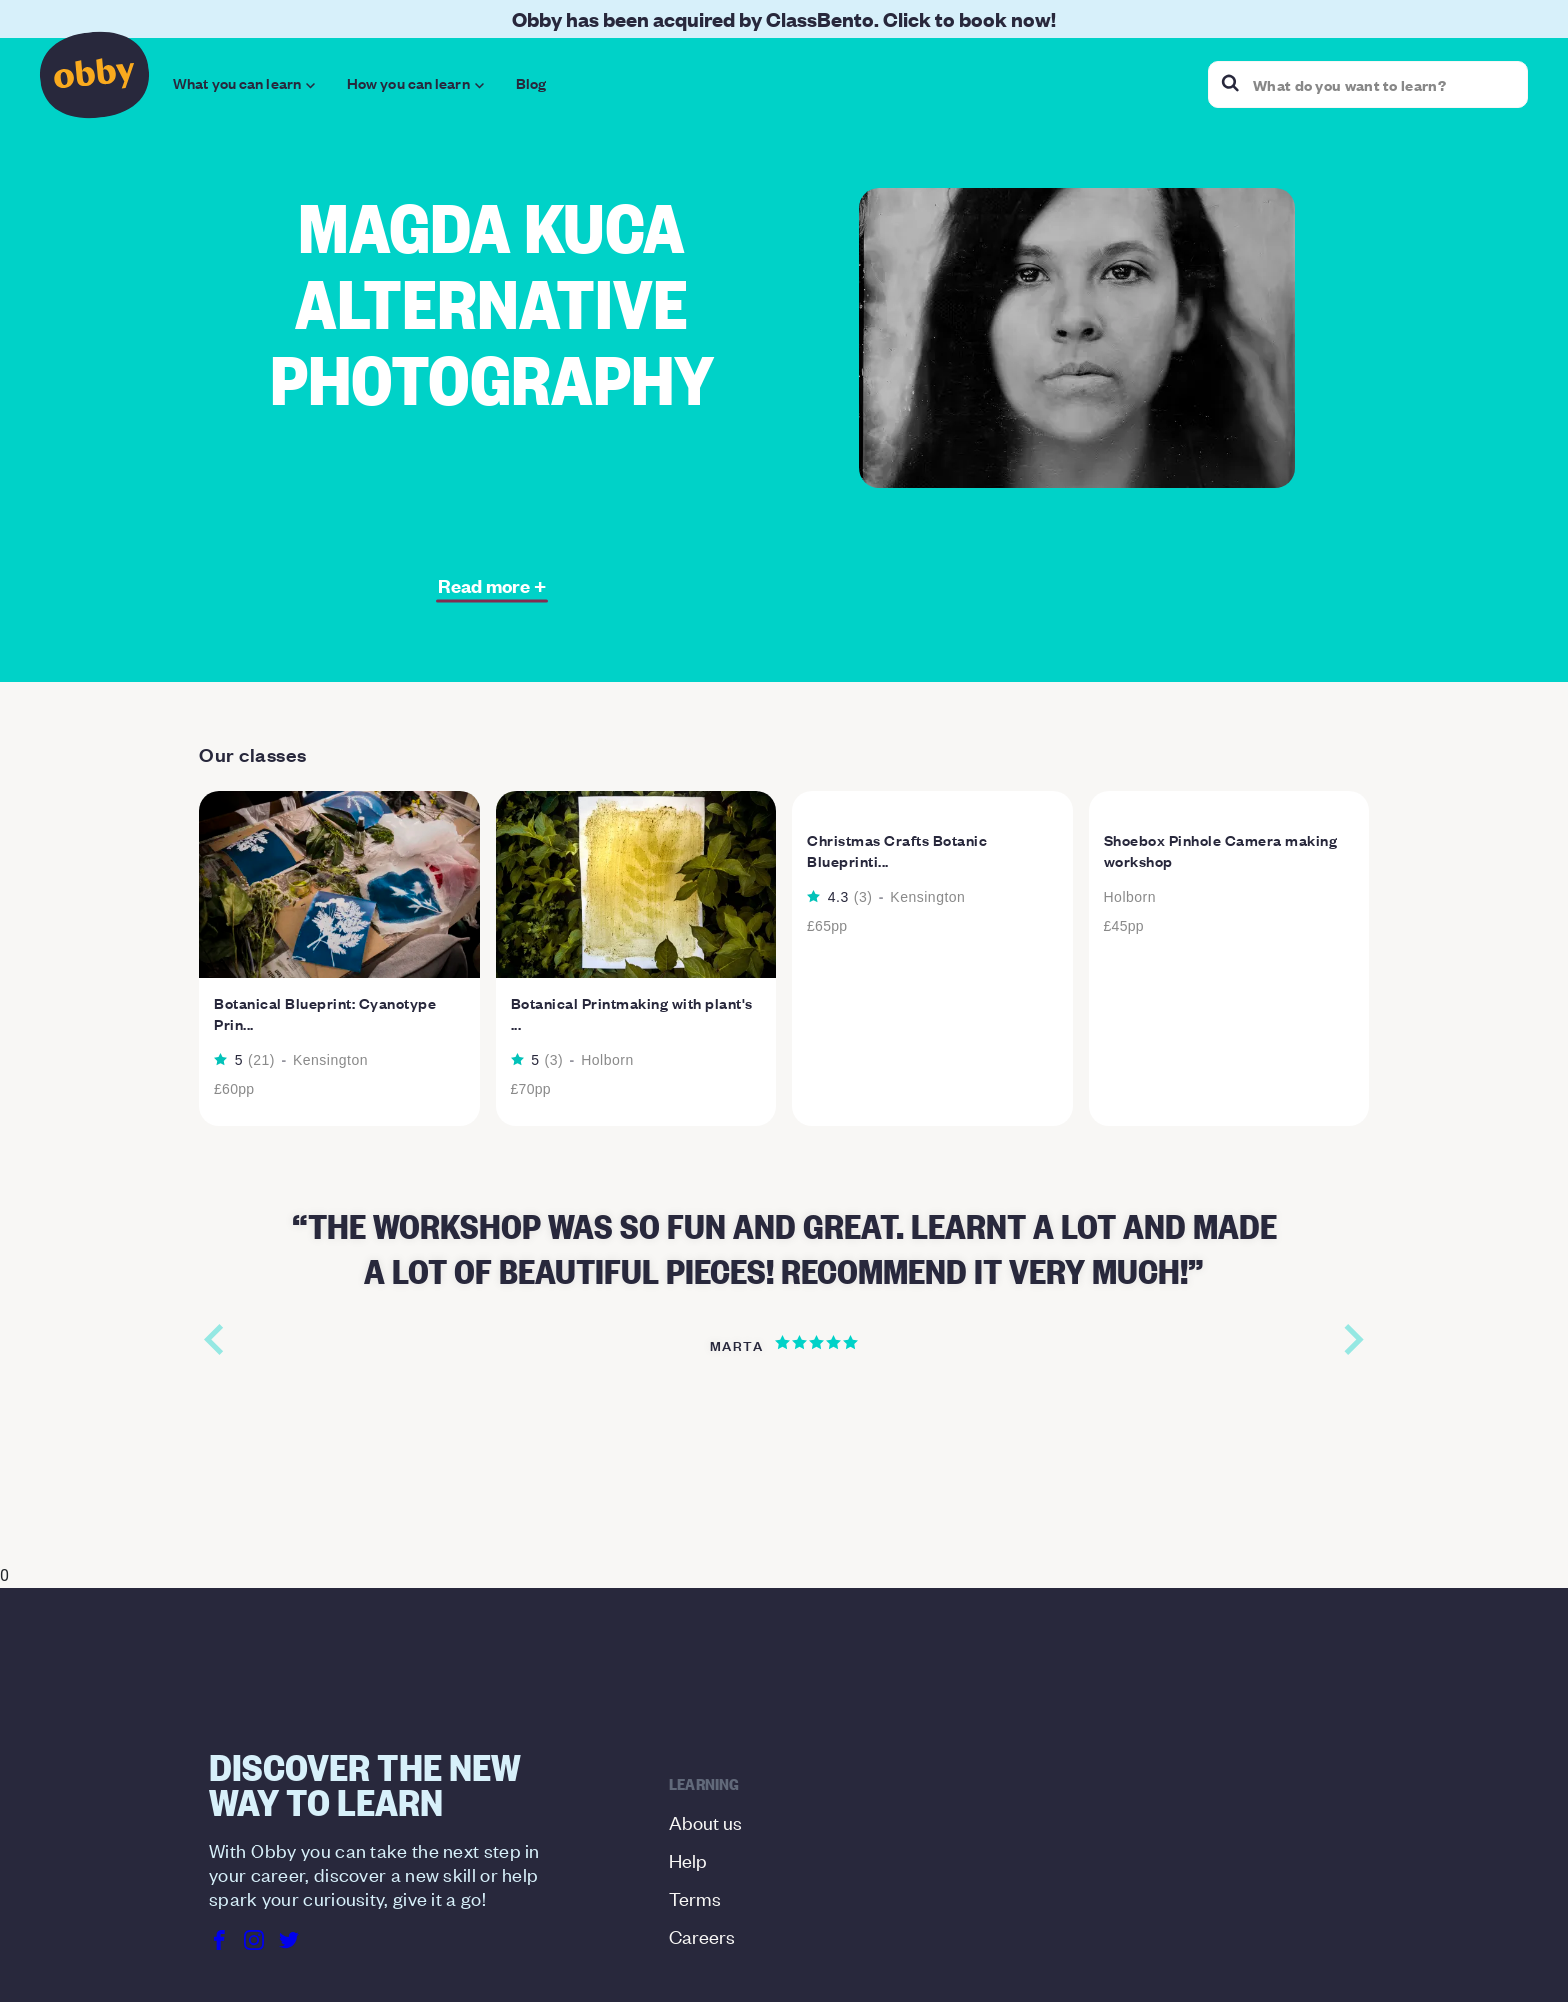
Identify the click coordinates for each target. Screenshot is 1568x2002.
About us (705, 1696)
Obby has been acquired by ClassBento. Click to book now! (784, 18)
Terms (695, 1772)
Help (688, 1734)
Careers (702, 1810)
